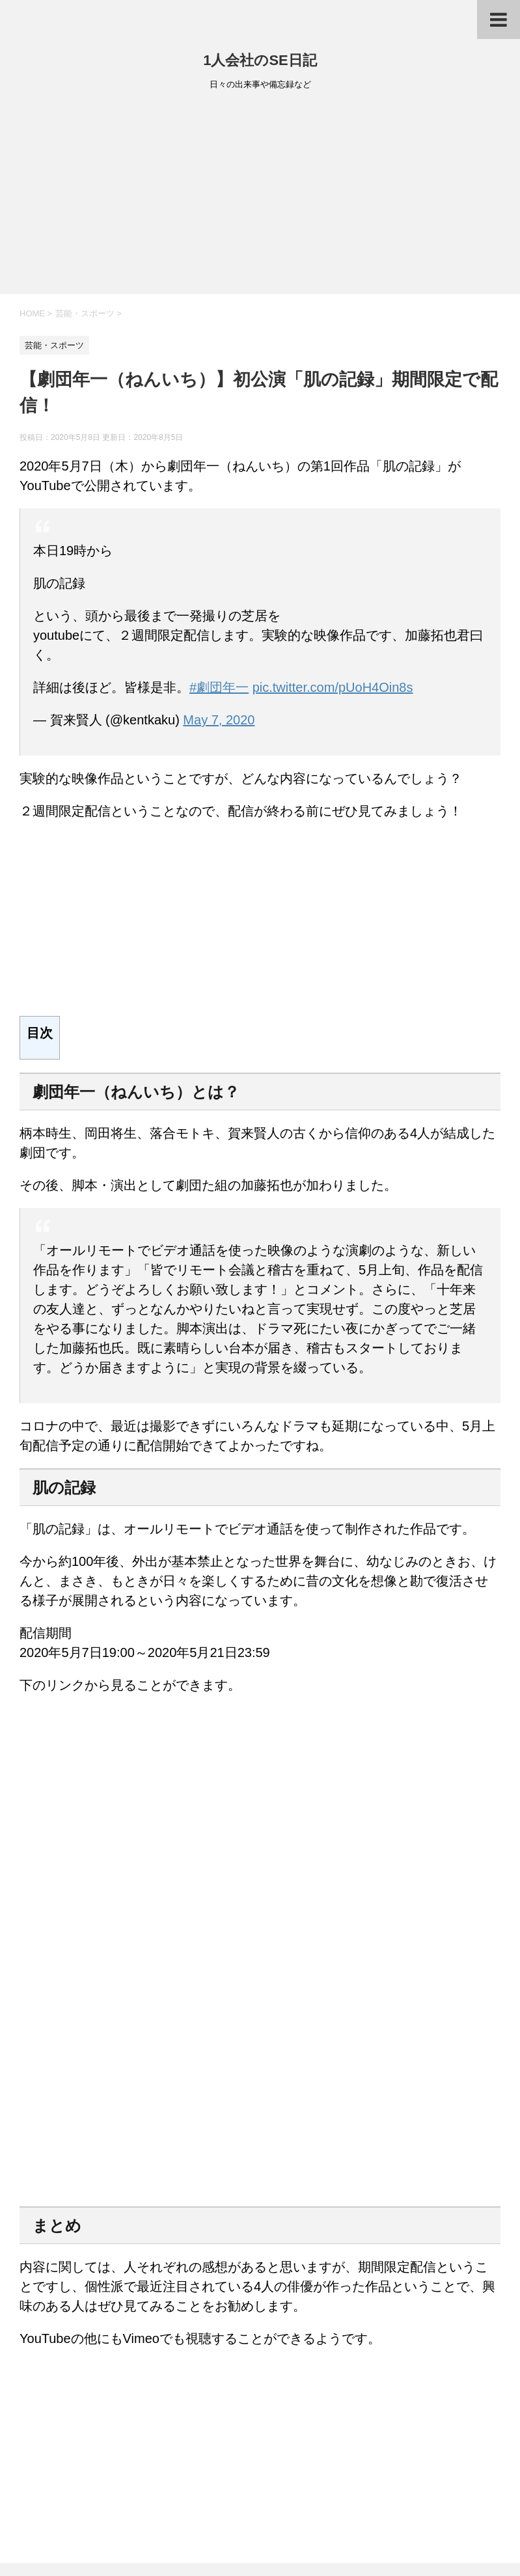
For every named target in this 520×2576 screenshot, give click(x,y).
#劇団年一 (219, 687)
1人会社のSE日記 (260, 60)
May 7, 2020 (218, 720)
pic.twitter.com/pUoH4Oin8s (333, 687)
